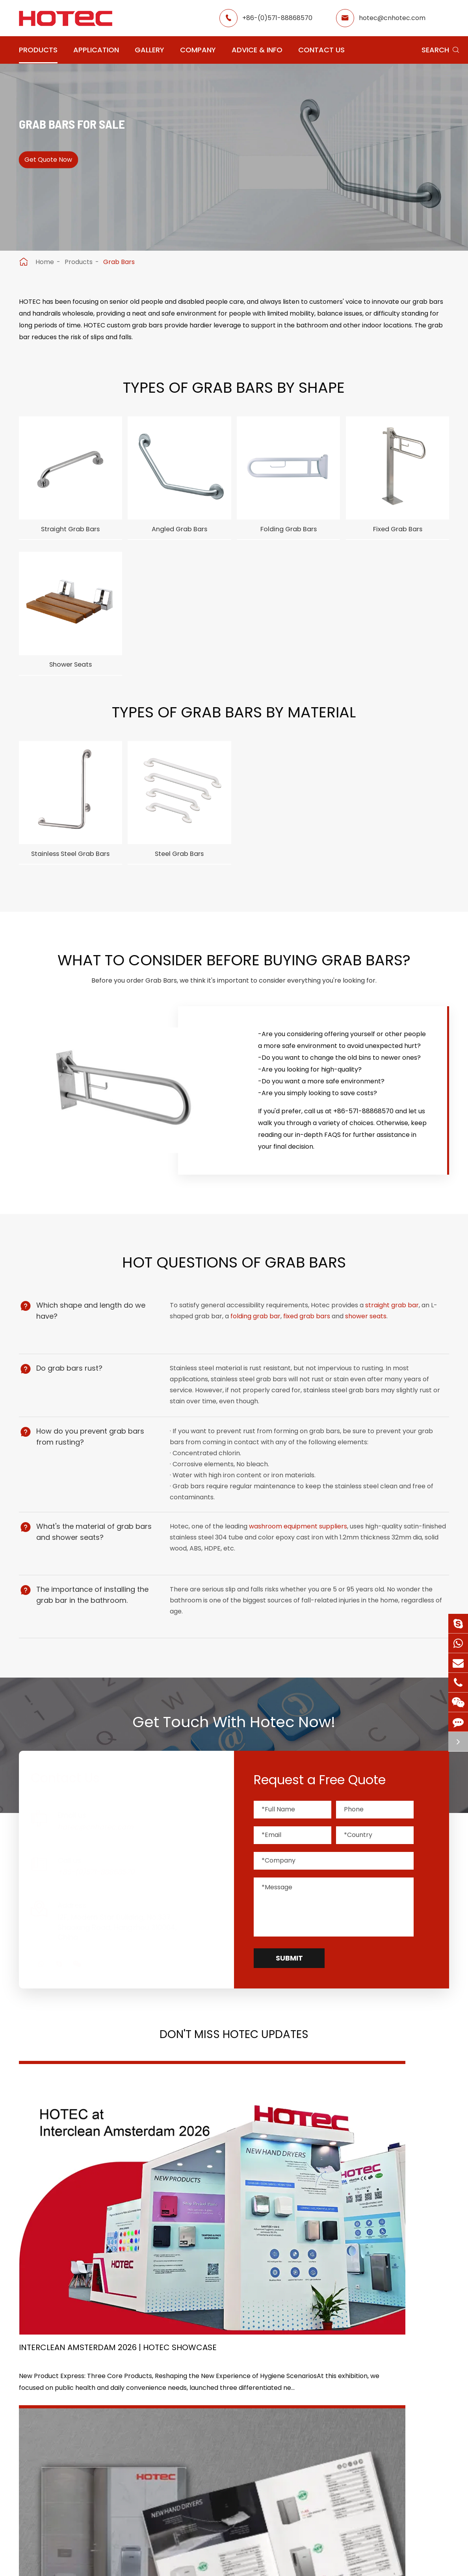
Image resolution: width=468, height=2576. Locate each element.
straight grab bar (394, 1336)
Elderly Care (198, 2478)
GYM (187, 2436)
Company (198, 50)
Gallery (149, 50)
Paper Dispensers (124, 2462)
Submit (289, 2004)
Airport (191, 2421)
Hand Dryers (38, 2421)
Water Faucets (42, 2436)
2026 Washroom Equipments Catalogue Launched (227, 2227)
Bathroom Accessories (132, 2477)
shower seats (367, 1347)
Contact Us (321, 50)
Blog (299, 2464)
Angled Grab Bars (179, 531)
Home (44, 261)
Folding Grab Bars (288, 531)
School (243, 2450)
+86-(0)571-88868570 (277, 17)
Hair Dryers (36, 2491)
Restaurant (250, 2421)
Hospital (192, 2464)
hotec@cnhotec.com (392, 17)
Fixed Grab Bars (397, 531)
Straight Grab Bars (70, 531)
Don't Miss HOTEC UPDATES (234, 2083)
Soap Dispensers (123, 2421)
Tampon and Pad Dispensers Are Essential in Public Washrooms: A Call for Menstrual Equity (375, 2228)
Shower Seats (70, 671)
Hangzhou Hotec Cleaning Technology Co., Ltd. (224, 2533)
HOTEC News (312, 2450)
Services (306, 2478)
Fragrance (35, 2477)
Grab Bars (119, 261)
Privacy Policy (257, 2545)
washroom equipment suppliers (300, 1578)
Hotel (241, 2436)
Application (96, 50)
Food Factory (254, 2464)
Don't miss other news (230, 2305)
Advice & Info (257, 50)
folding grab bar (257, 1347)
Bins (103, 2491)
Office (189, 2450)
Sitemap (202, 2545)
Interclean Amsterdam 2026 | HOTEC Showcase (80, 2228)
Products (38, 50)
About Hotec (312, 2421)
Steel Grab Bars (179, 865)
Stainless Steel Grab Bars (70, 871)
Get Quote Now (57, 166)
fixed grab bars (308, 1347)
